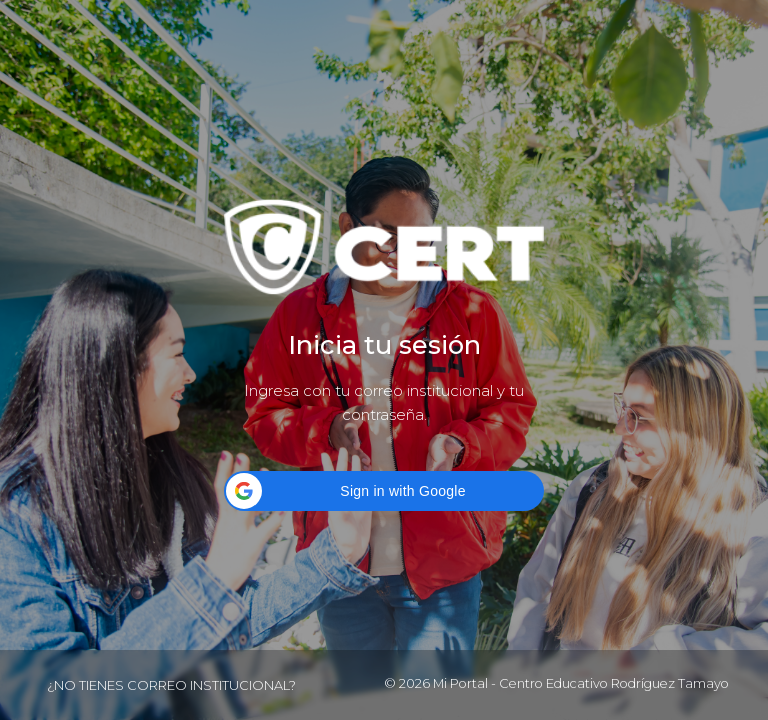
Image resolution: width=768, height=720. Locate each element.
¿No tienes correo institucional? (171, 685)
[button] (384, 491)
